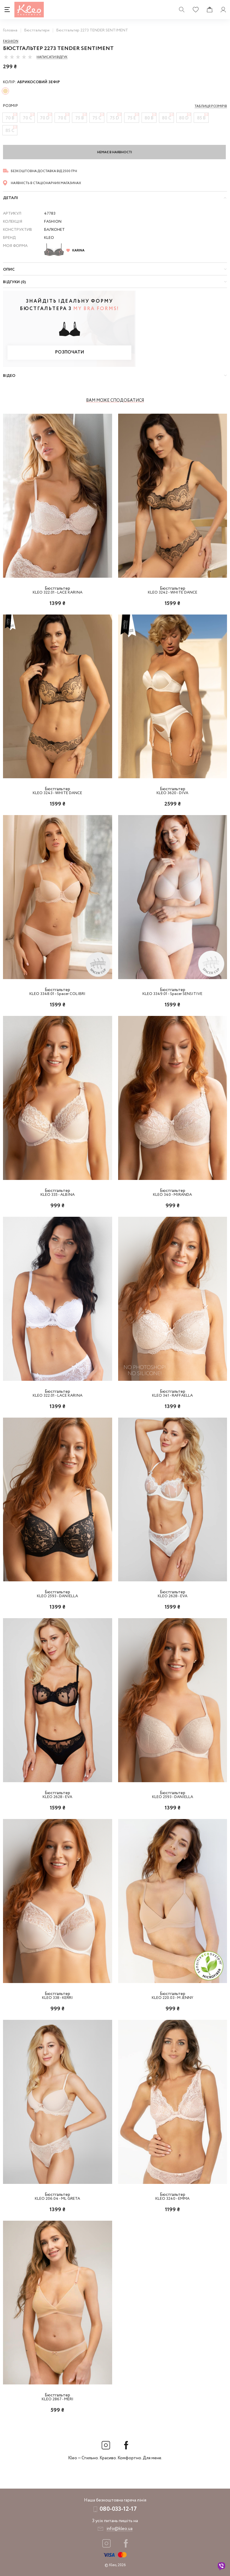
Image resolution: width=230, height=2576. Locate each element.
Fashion (10, 41)
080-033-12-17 (118, 2509)
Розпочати (69, 352)
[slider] (18, 57)
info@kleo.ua (119, 2528)
